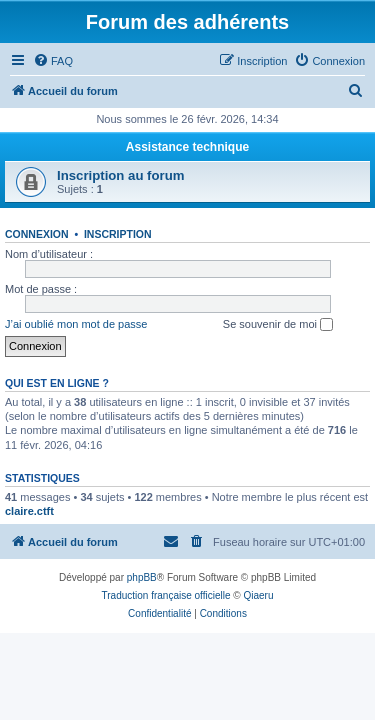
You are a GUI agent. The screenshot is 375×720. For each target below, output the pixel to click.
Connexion (37, 234)
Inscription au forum (120, 175)
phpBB (142, 577)
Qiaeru (258, 595)
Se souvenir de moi (278, 325)
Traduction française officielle (166, 595)
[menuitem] (53, 61)
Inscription (118, 234)
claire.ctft (29, 511)
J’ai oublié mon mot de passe (76, 324)
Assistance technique (187, 147)
